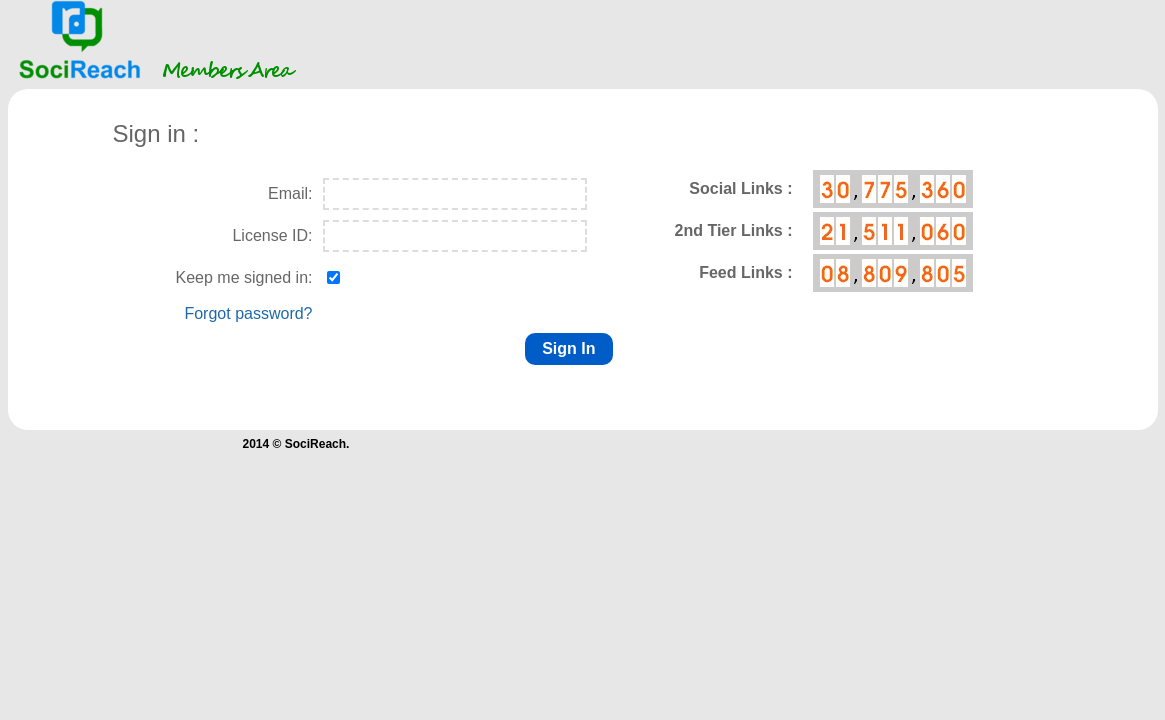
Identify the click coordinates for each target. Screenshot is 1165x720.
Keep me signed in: (244, 277)
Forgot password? (248, 313)
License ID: (272, 235)
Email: (290, 193)
